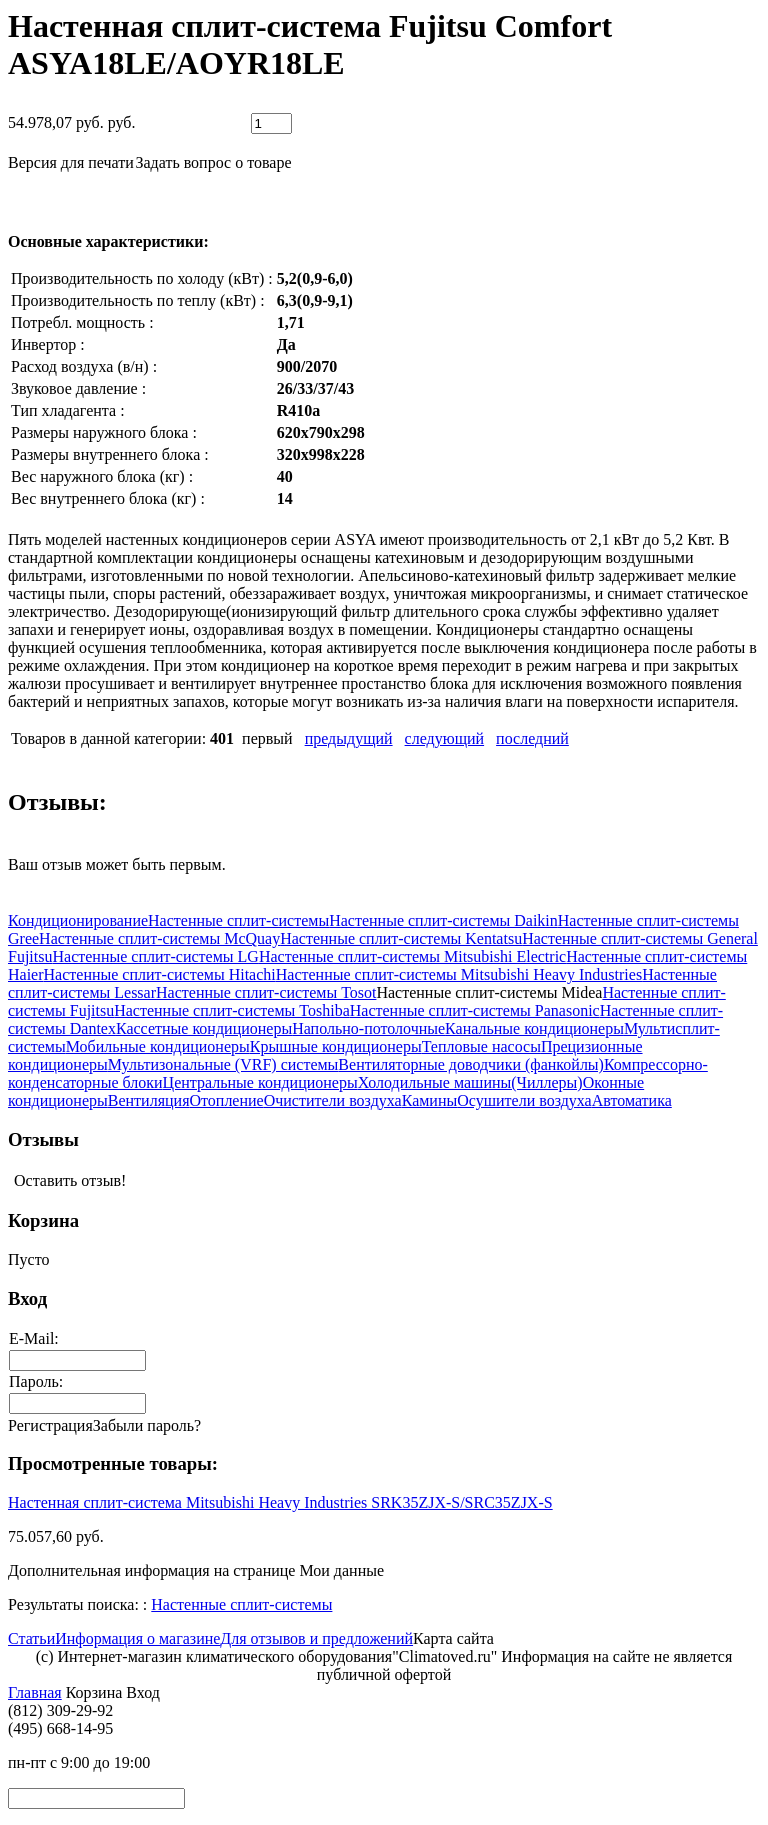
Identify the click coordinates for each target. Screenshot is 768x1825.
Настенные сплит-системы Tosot (266, 992)
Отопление (226, 1100)
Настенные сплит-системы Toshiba (232, 1010)
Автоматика (632, 1100)
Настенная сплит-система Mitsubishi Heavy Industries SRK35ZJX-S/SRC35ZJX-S (280, 1502)
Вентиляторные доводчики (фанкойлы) (471, 1064)
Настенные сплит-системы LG (155, 956)
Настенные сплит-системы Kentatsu (401, 938)
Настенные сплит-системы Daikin (443, 920)
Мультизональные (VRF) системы (223, 1064)
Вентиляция (149, 1100)
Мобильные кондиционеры (158, 1046)
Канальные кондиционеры (534, 1028)
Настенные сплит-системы (238, 920)
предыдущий (349, 738)
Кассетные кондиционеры (204, 1028)
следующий (445, 738)
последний (532, 738)
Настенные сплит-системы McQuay (159, 938)
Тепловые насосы (481, 1046)
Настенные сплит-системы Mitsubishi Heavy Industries (459, 974)
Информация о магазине (137, 1638)
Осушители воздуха (524, 1100)
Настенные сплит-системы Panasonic (475, 1010)
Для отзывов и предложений (316, 1638)
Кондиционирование (78, 920)
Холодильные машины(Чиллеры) (470, 1082)
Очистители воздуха (333, 1100)
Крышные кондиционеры (336, 1046)
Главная (35, 1692)
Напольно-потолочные (368, 1028)
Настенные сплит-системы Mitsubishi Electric (412, 956)
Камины (430, 1100)
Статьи (31, 1638)
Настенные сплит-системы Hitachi (160, 974)
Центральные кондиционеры (260, 1082)
